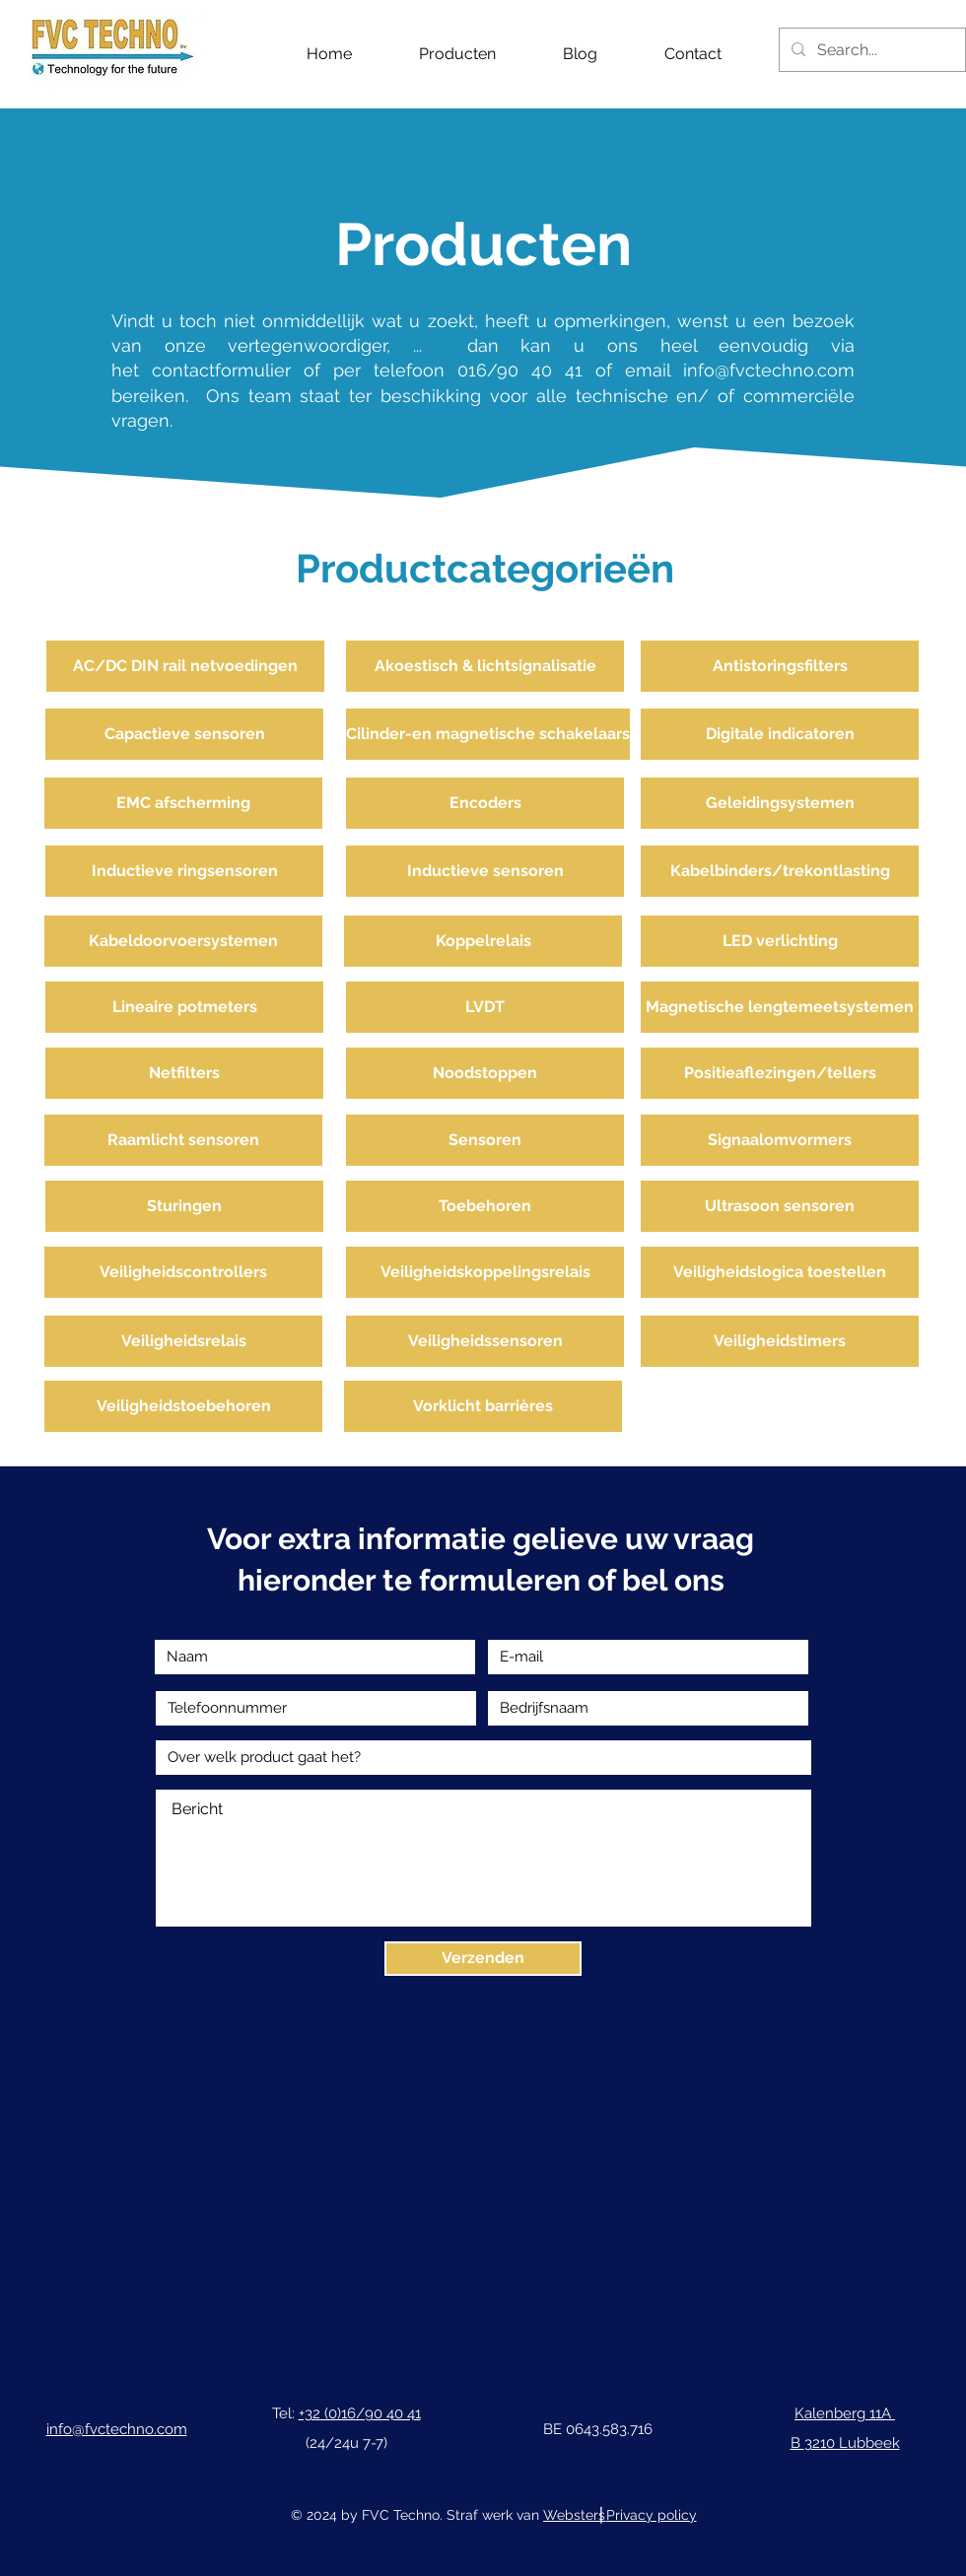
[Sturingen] (184, 1206)
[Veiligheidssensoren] (485, 1341)
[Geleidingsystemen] (780, 803)
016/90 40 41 (520, 370)
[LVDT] (485, 1007)
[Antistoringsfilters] (780, 666)
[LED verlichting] (780, 941)
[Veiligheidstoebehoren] (183, 1406)
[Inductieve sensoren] (485, 871)
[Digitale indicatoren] (780, 734)
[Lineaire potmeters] (184, 1007)
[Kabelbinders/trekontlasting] (780, 871)
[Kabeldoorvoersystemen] (183, 941)
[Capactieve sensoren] (184, 734)
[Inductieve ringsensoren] (184, 871)
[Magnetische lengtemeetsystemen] (780, 1007)
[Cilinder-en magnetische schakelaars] (488, 734)
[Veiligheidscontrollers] (183, 1272)
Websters (574, 2515)
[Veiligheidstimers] (780, 1341)
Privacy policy (651, 2515)
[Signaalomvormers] (780, 1140)
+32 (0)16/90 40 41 (360, 2413)
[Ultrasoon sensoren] (780, 1206)
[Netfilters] (184, 1073)
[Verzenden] (483, 1958)
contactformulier (228, 370)
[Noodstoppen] (485, 1073)
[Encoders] (485, 803)
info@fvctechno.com (769, 370)
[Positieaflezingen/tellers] (780, 1073)
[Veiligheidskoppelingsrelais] (485, 1272)
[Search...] (870, 50)
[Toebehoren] (485, 1206)
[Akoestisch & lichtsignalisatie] (485, 666)
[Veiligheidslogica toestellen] (780, 1272)
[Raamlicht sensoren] (183, 1140)
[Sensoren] (485, 1140)
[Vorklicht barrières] (483, 1406)
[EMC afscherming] (183, 803)
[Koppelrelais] (483, 941)
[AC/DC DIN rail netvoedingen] (185, 666)
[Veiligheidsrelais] (183, 1341)
